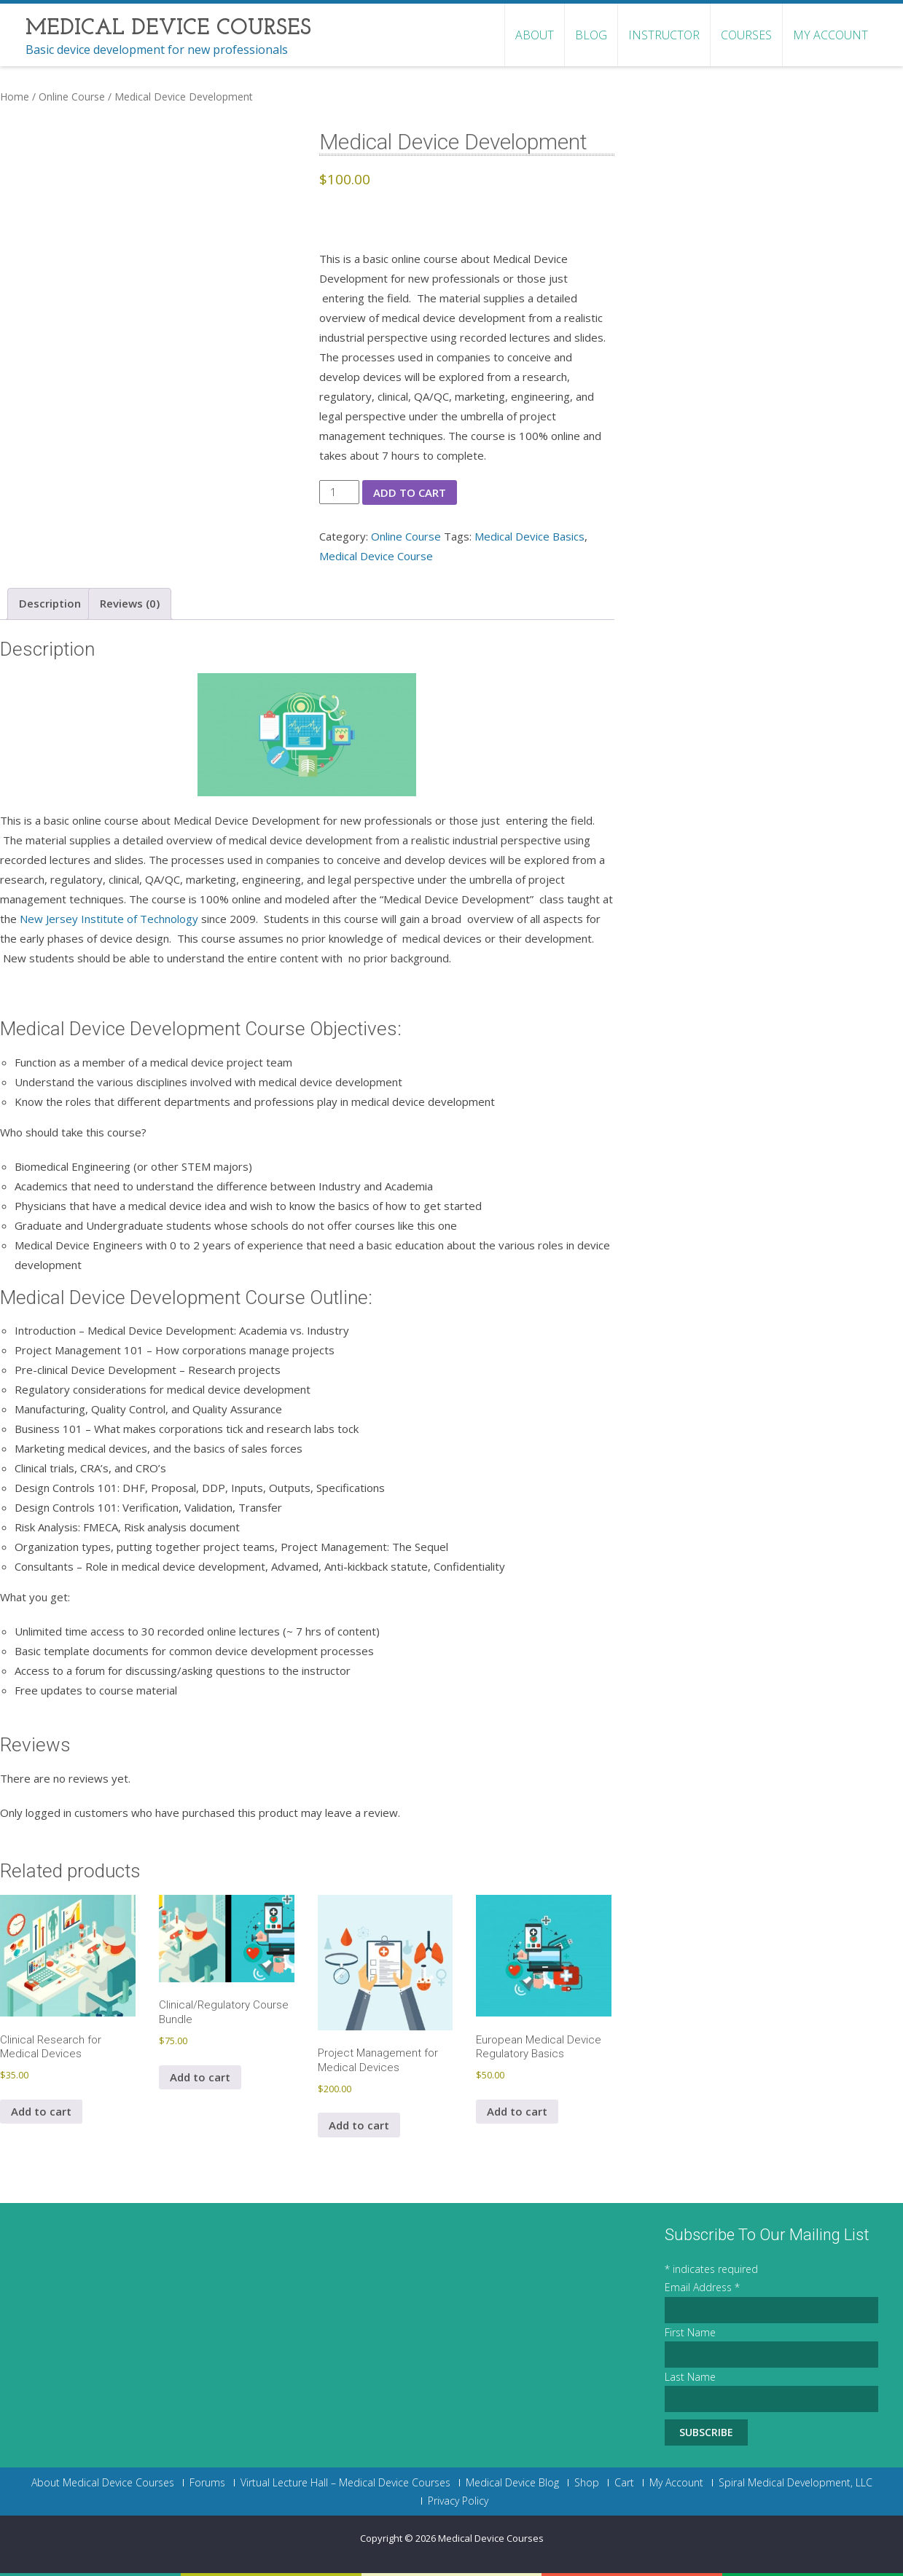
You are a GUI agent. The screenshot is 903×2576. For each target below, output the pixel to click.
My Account (830, 35)
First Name (690, 2332)
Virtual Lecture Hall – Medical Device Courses (345, 2482)
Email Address (702, 2287)
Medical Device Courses (491, 2538)
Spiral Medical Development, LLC (795, 2482)
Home (14, 96)
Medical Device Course (376, 556)
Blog (591, 35)
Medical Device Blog (512, 2482)
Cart (624, 2482)
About (534, 35)
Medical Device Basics (529, 536)
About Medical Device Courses (102, 2482)
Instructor (664, 35)
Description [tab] (50, 603)
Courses (746, 35)
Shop (586, 2482)
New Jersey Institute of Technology (109, 918)
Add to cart (409, 492)
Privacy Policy (458, 2501)
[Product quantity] (339, 492)
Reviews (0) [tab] (130, 603)
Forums (207, 2482)
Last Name (690, 2377)
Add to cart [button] (41, 2111)
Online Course (72, 96)
